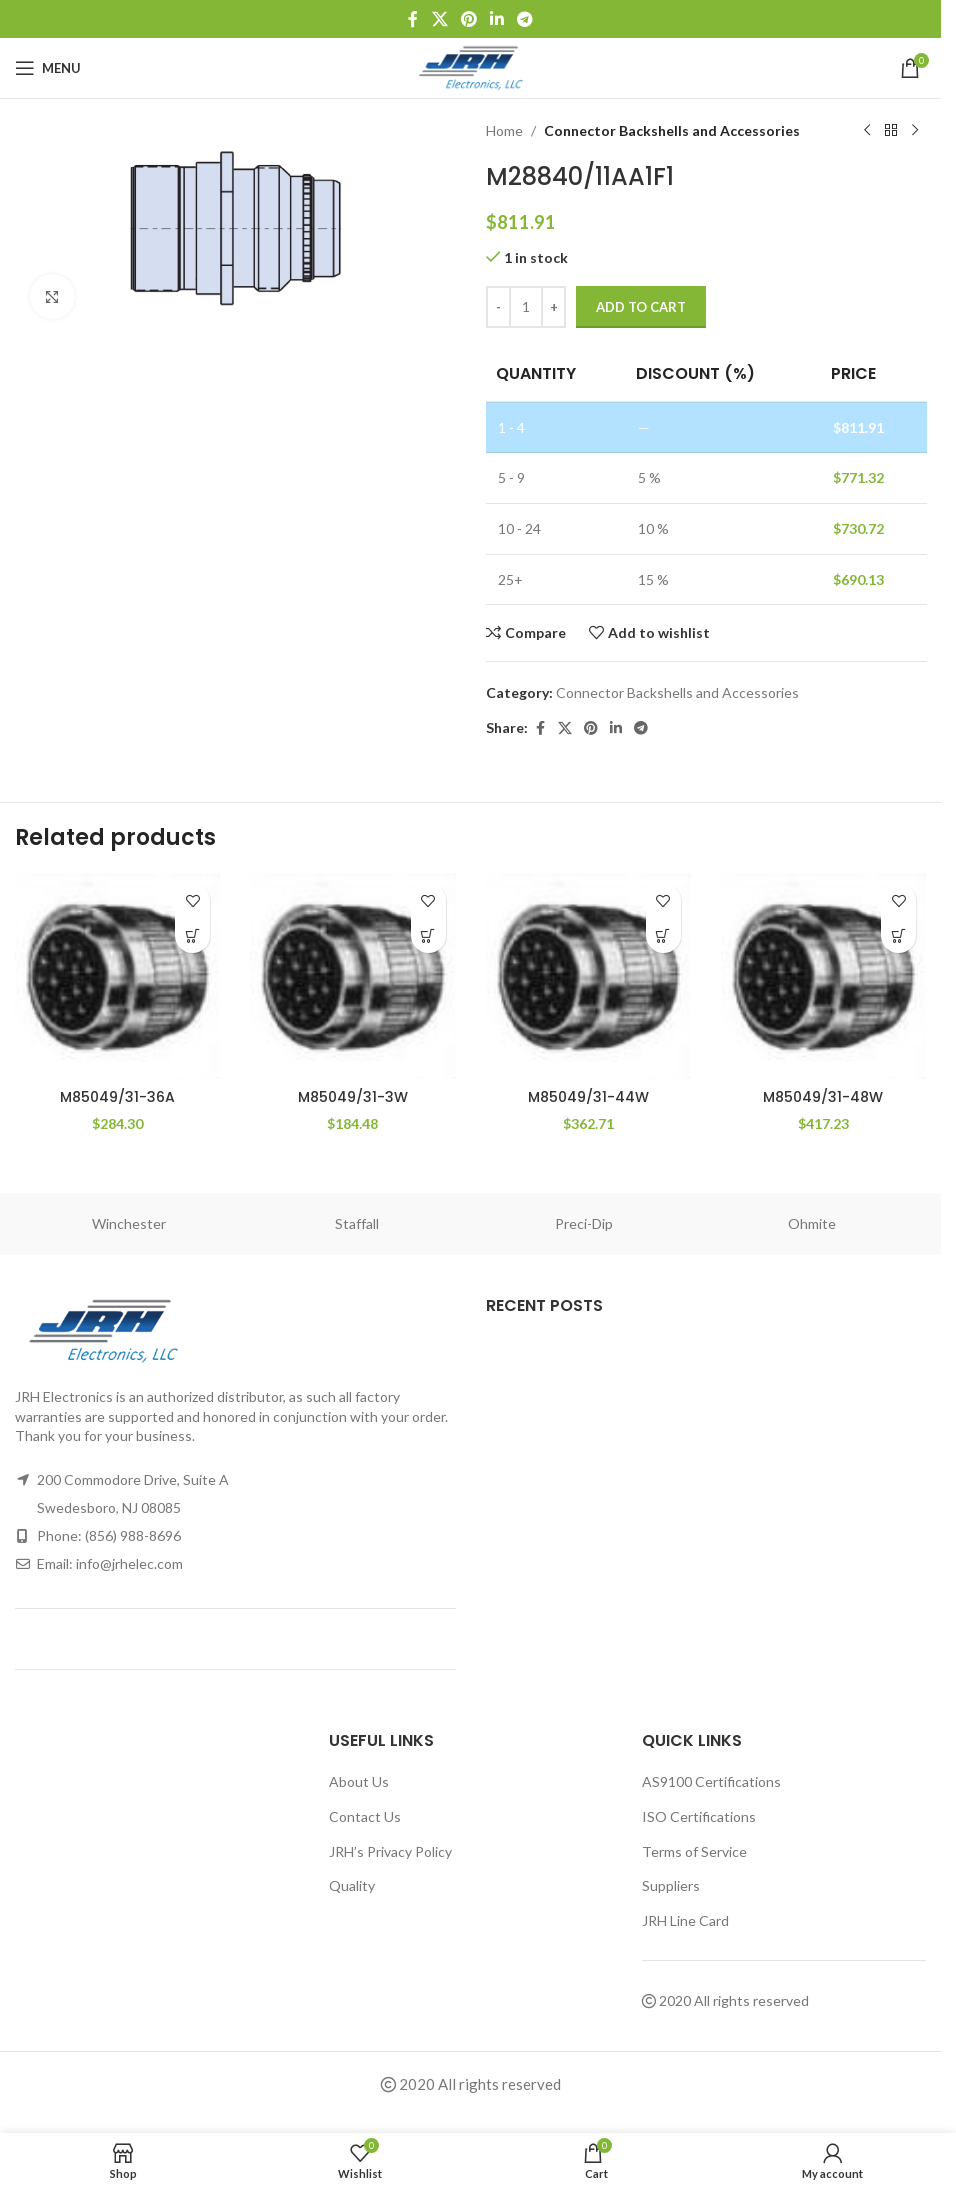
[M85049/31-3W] (352, 975)
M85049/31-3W (353, 1097)
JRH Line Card (685, 1920)
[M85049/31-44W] (588, 975)
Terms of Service (694, 1851)
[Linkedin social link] (497, 19)
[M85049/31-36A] (117, 975)
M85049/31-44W (588, 1097)
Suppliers (671, 1885)
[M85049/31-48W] (823, 975)
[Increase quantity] (553, 307)
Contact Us (365, 1816)
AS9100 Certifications (711, 1781)
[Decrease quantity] (498, 307)
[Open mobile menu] (48, 68)
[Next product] (914, 131)
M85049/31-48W (823, 1097)
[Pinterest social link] (468, 19)
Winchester (129, 1223)
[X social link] (439, 19)
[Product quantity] (526, 307)
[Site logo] (470, 66)
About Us (359, 1781)
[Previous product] (866, 131)
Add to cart (641, 307)
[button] (192, 935)
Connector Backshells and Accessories (672, 130)
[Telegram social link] (525, 19)
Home (504, 130)
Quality (352, 1885)
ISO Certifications (699, 1816)
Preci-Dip (584, 1223)
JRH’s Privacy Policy (390, 1851)
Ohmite (812, 1223)
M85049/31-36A (117, 1097)
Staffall (357, 1223)
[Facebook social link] (413, 19)
